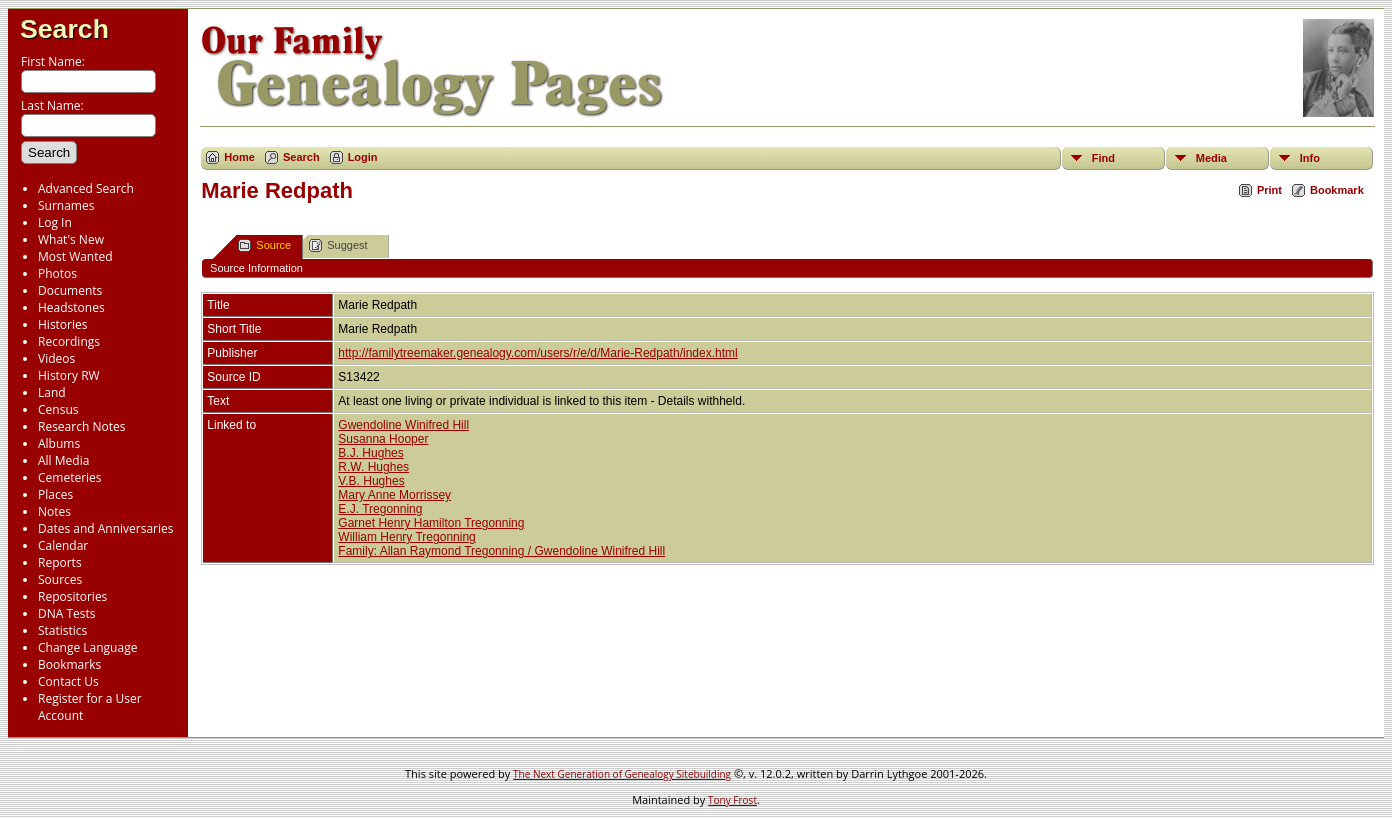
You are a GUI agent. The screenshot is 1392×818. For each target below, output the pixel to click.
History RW (69, 375)
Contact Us (68, 681)
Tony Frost (732, 800)
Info (1310, 158)
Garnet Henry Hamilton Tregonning (431, 523)
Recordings (69, 341)
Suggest (338, 245)
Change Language (87, 647)
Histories (62, 324)
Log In (55, 222)
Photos (57, 273)
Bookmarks (69, 664)
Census (58, 409)
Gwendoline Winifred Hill (403, 425)
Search (64, 29)
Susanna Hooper (383, 439)
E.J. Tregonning (380, 509)
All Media (63, 460)
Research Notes (81, 426)
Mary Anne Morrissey (394, 495)
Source (264, 245)
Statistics (62, 630)
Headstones (71, 307)
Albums (59, 443)
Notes (54, 511)
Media (1211, 158)
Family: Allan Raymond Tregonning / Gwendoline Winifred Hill (501, 551)
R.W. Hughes (373, 467)
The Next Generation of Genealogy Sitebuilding (622, 774)
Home (239, 157)
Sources (60, 579)
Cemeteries (70, 477)
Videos (56, 358)
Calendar (63, 545)
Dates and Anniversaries (105, 528)
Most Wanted (75, 256)
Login (363, 157)
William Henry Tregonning (406, 537)
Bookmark (1337, 190)
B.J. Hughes (370, 453)
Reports (60, 562)
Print (1269, 190)
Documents (70, 290)
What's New (71, 239)
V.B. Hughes (371, 481)
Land (52, 392)
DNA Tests (67, 613)
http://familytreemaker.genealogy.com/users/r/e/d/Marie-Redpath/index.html (537, 353)
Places (55, 494)
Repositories (72, 596)
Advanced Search (86, 188)
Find (1103, 158)
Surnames (66, 205)
